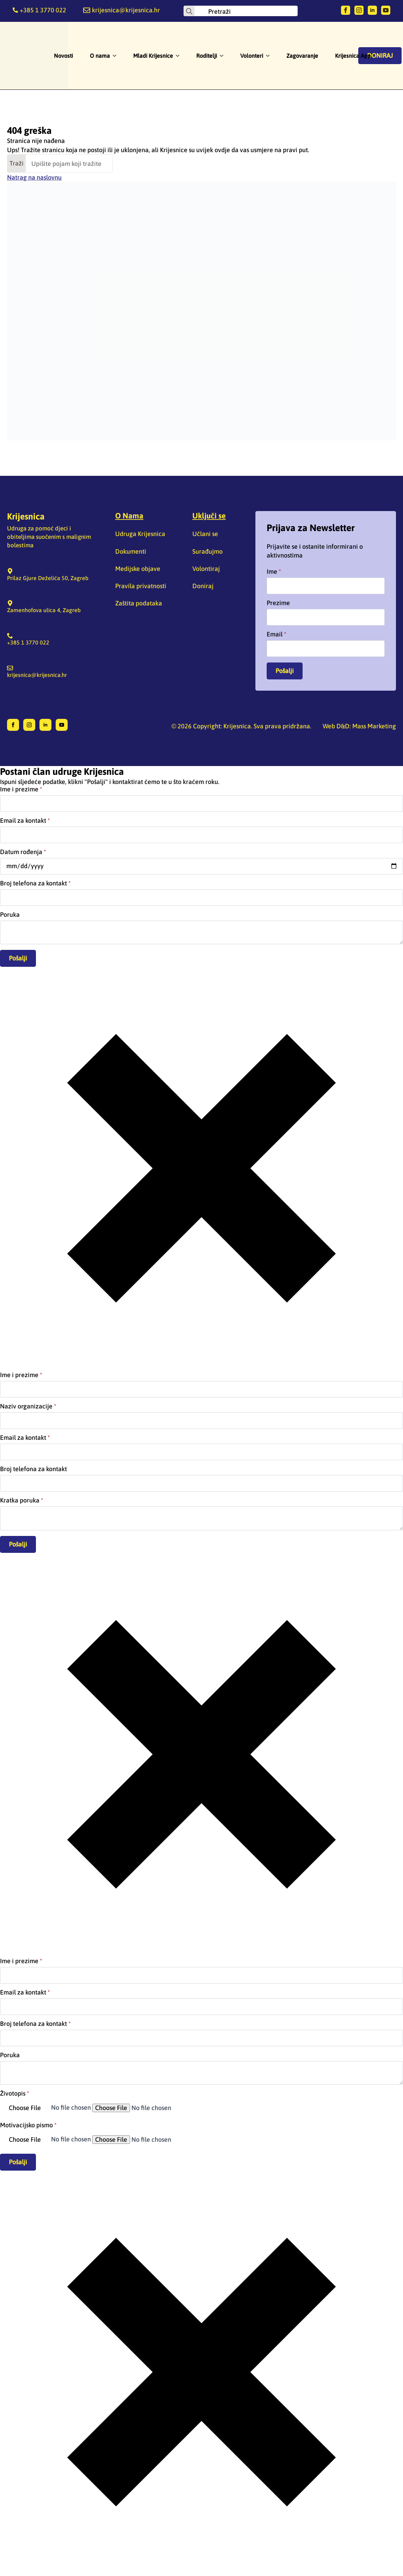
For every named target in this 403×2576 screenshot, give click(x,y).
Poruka (10, 914)
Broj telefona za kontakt (35, 883)
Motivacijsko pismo (28, 2125)
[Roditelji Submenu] (223, 56)
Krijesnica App (353, 55)
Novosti (63, 55)
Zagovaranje (302, 55)
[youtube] (385, 10)
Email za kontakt (25, 820)
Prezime (278, 603)
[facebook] (345, 10)
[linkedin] (372, 10)
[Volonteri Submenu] (270, 56)
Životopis (14, 2093)
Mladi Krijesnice (153, 55)
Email (276, 634)
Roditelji (206, 55)
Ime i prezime (21, 789)
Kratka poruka (21, 1500)
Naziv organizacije (28, 1406)
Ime (274, 571)
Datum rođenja (23, 852)
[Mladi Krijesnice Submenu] (179, 56)
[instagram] (359, 10)
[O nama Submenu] (116, 56)
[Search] (189, 11)
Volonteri (251, 55)
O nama (100, 55)
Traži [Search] (17, 163)
